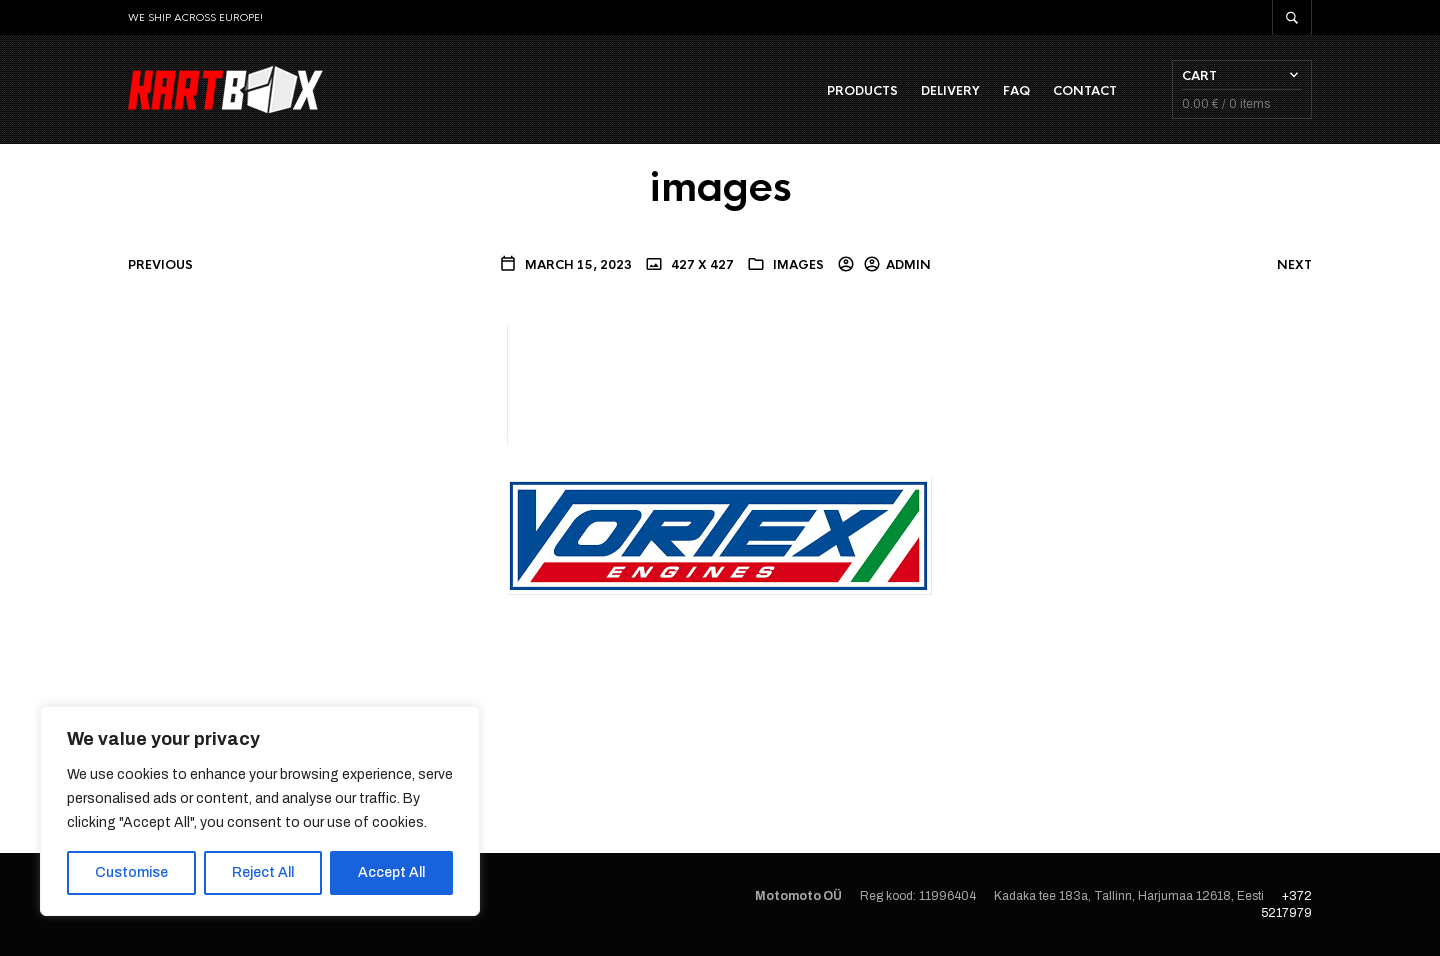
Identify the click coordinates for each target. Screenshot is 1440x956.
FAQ (1016, 91)
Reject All (263, 872)
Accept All (391, 872)
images (798, 265)
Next (1294, 265)
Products (862, 91)
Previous (160, 265)
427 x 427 (701, 265)
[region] (260, 811)
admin (908, 265)
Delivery (950, 91)
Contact (1085, 91)
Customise (131, 872)
